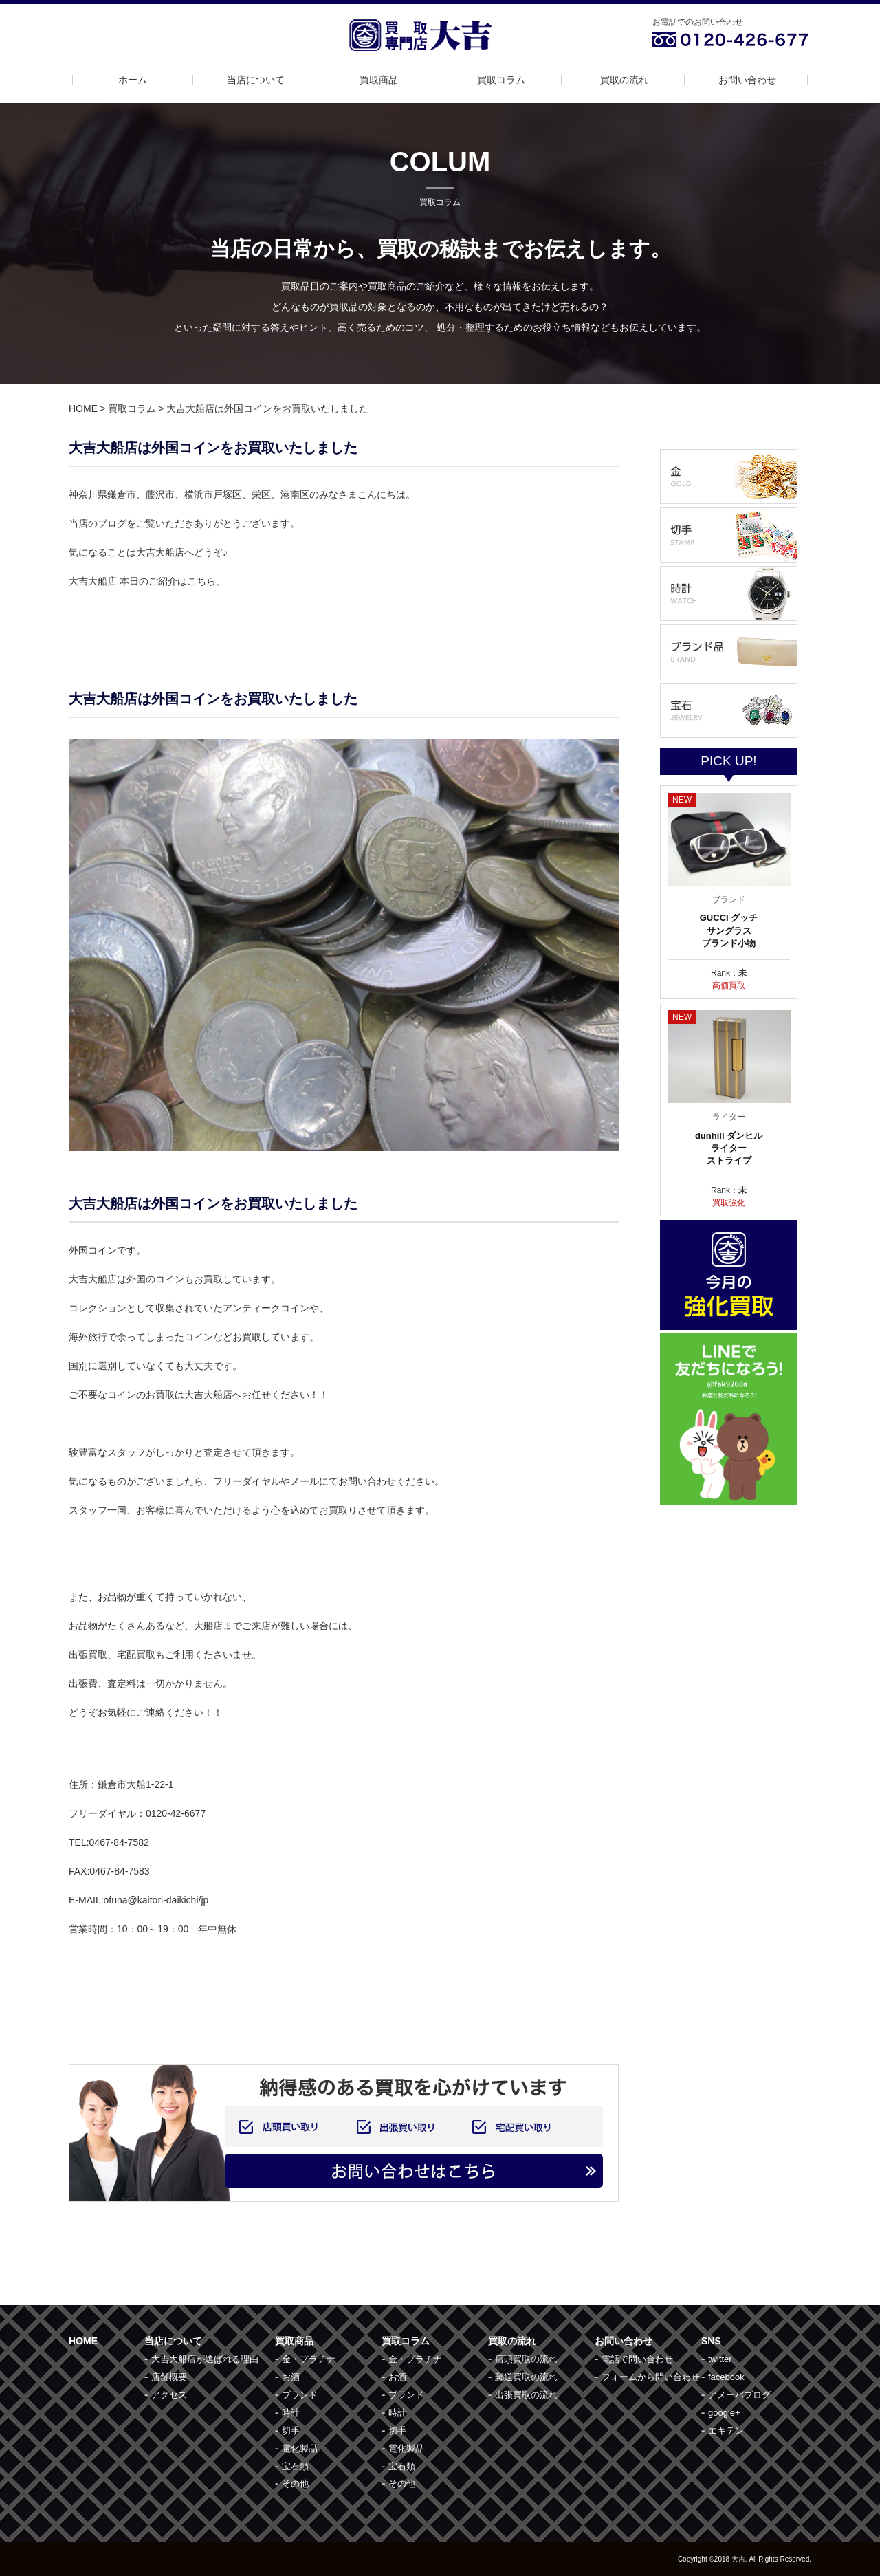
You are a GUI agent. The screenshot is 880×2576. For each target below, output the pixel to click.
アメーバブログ (739, 2395)
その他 (295, 2483)
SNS (711, 2340)
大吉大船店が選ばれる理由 (204, 2359)
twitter (720, 2359)
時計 (291, 2413)
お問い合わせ (747, 80)
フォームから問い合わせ (651, 2377)
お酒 (291, 2377)
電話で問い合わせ (637, 2359)
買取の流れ (624, 80)
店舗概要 (169, 2377)
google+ (724, 2413)
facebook (726, 2377)
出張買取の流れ (526, 2395)
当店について (256, 80)
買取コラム (501, 80)
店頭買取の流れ (526, 2359)
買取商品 (379, 80)
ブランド (300, 2395)
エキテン (726, 2430)
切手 (291, 2430)
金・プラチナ (309, 2359)
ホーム (132, 80)
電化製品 (300, 2448)
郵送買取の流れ (526, 2377)
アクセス (169, 2395)
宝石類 (295, 2466)
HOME (83, 408)
